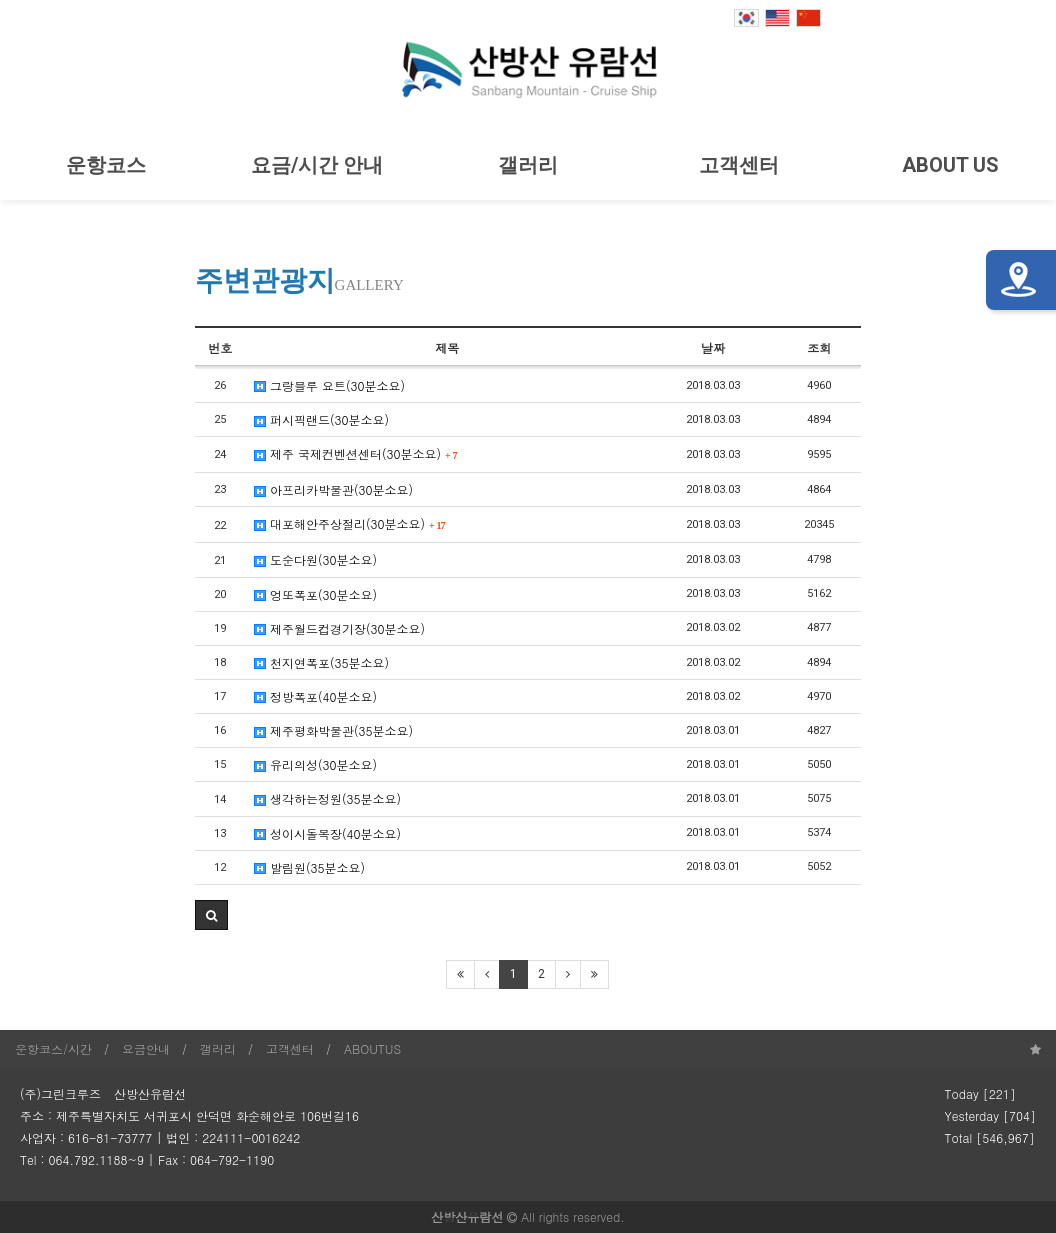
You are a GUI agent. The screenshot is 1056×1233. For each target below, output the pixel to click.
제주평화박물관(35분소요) (333, 730)
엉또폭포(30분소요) (315, 594)
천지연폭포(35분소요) (321, 662)
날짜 (713, 347)
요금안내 (146, 1048)
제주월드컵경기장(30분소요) (339, 628)
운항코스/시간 (53, 1048)
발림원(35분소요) (309, 867)
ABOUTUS (372, 1048)
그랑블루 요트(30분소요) (329, 385)
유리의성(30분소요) (315, 764)
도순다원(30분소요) (315, 559)
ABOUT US (950, 165)
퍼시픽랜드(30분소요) (321, 419)
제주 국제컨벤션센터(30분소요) (356, 453)
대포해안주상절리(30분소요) (350, 523)
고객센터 (739, 165)
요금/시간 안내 (317, 165)
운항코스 (106, 165)
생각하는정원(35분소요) (327, 798)
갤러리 (528, 165)
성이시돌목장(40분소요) (327, 833)
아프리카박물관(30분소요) (333, 489)
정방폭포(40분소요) (315, 696)
